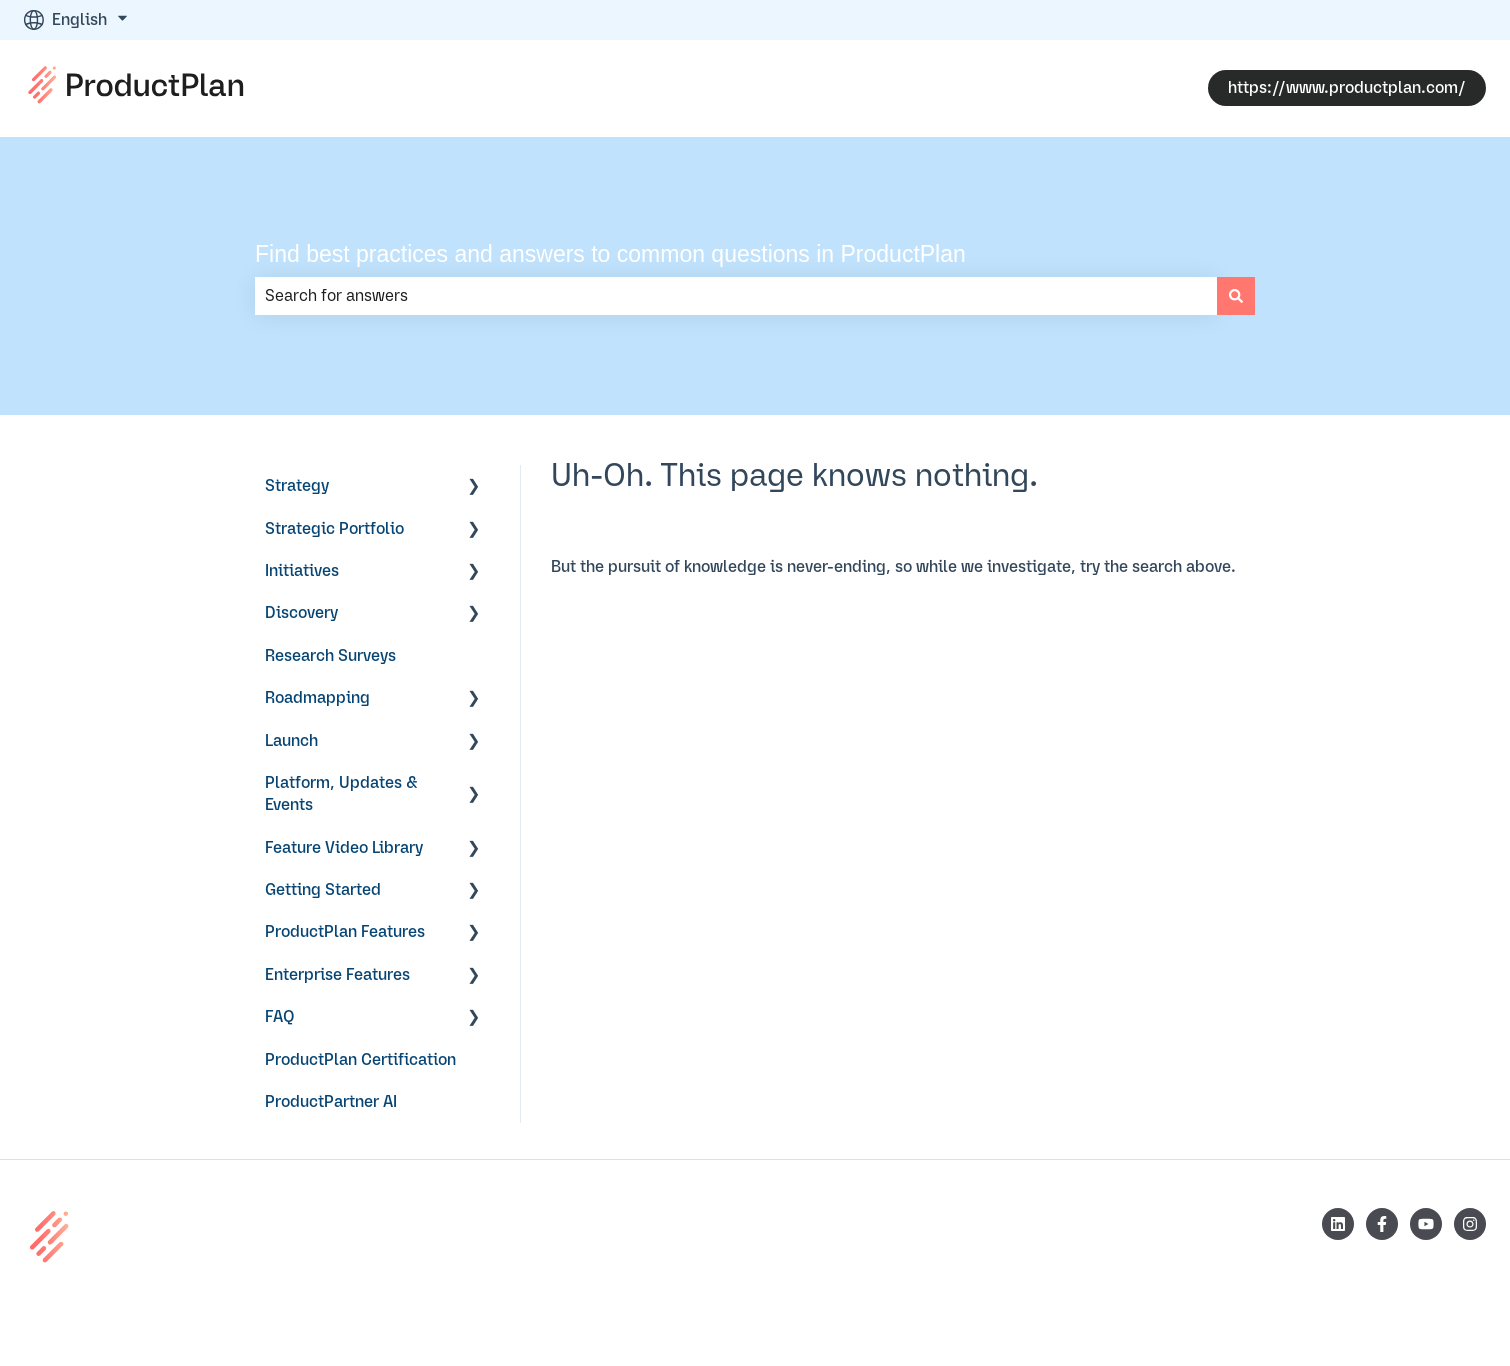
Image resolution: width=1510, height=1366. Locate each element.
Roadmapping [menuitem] (317, 698)
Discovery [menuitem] (301, 613)
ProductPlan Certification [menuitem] (360, 1060)
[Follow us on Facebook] (1382, 1224)
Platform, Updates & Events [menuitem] (341, 794)
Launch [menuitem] (291, 741)
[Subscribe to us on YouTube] (1426, 1224)
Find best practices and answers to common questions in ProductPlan (610, 254)
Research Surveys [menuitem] (330, 656)
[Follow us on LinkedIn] (1338, 1224)
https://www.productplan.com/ (1347, 88)
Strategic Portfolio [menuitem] (334, 529)
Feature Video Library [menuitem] (344, 848)
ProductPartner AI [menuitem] (331, 1102)
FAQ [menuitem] (280, 1017)
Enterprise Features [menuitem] (337, 975)
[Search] (1236, 296)
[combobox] (736, 296)
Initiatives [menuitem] (302, 571)
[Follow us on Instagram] (1470, 1224)
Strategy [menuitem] (297, 486)
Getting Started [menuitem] (323, 890)
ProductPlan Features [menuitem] (345, 932)
